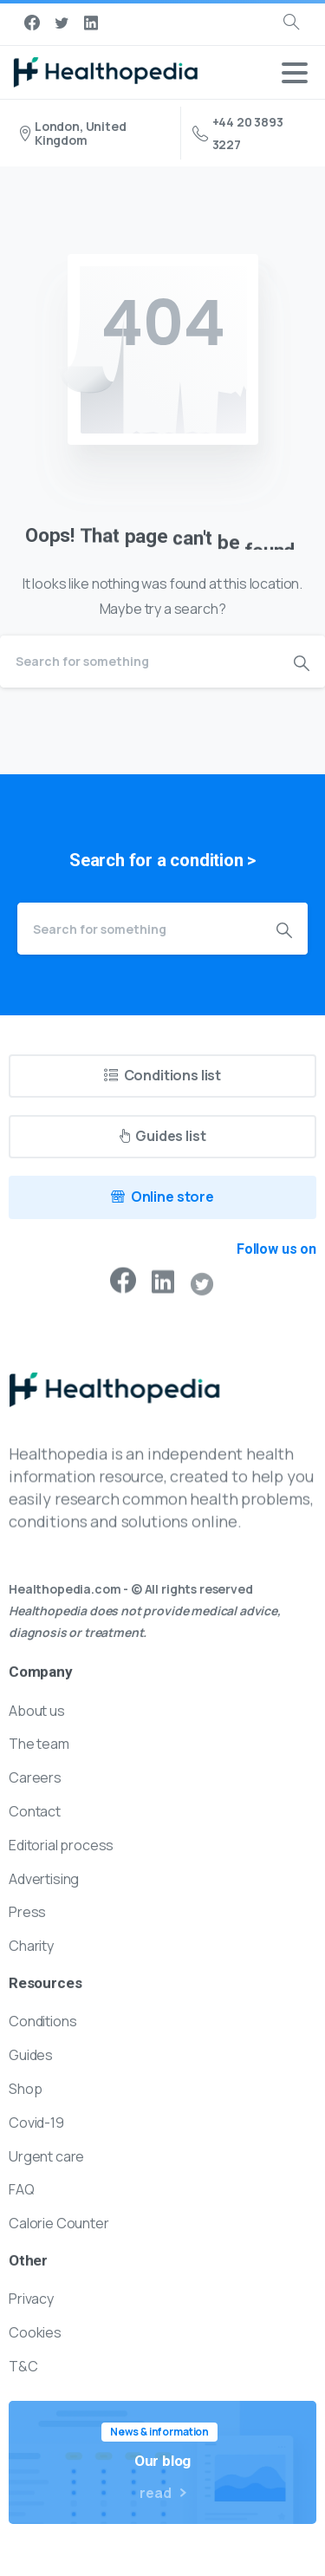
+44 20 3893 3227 (237, 133)
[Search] (139, 662)
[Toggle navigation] (294, 73)
